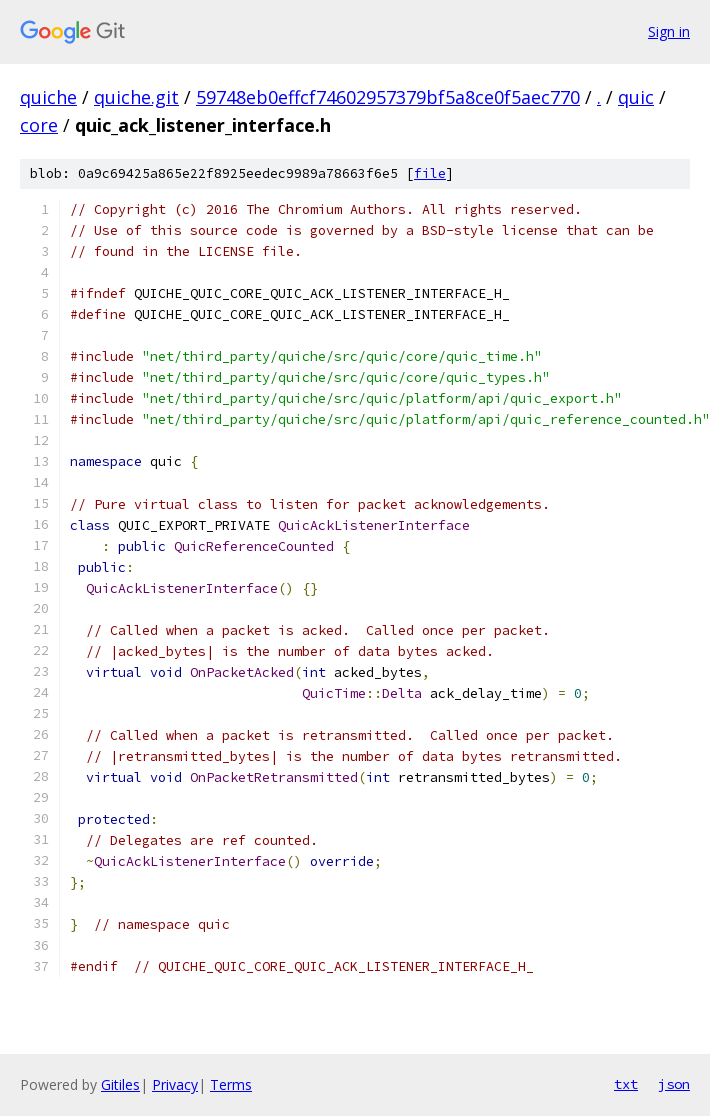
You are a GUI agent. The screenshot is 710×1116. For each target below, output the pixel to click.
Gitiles (120, 1084)
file (430, 173)
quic (636, 97)
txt (626, 1084)
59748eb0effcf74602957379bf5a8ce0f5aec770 (388, 97)
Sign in (669, 31)
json (674, 1084)
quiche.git (136, 97)
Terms (231, 1084)
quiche (48, 97)
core (39, 125)
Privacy (175, 1084)
